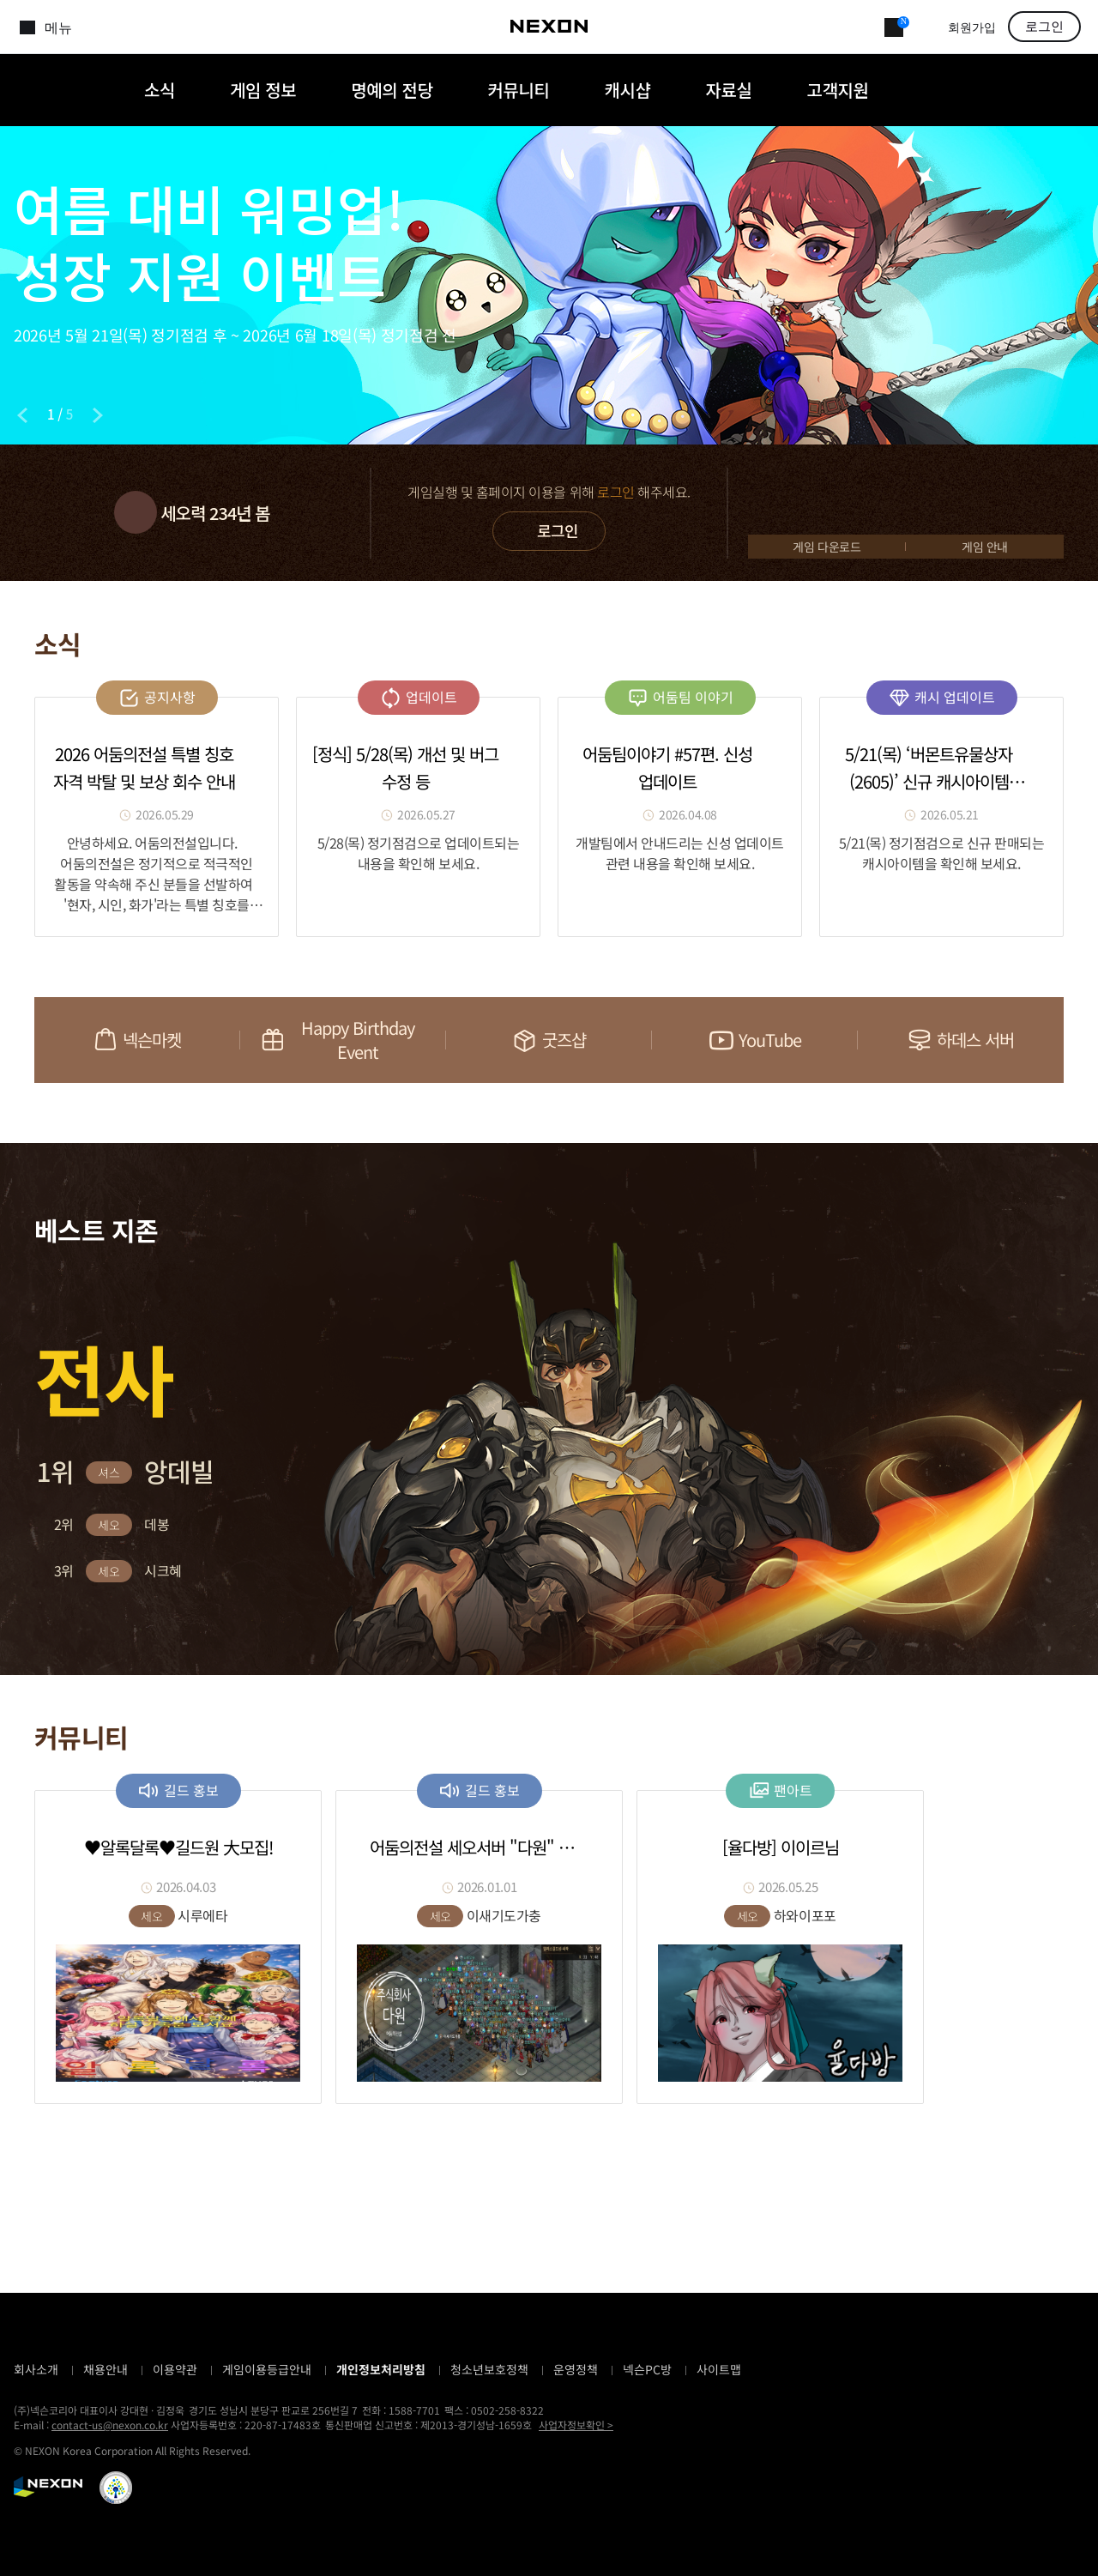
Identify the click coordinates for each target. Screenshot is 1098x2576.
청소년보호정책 (489, 2369)
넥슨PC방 (647, 2369)
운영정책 (575, 2369)
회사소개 (36, 2369)
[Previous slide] (22, 415)
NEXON (48, 2486)
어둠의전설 (59, 90)
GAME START (906, 501)
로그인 (1044, 26)
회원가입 (972, 27)
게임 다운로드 (826, 546)
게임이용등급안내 (266, 2369)
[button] (98, 1281)
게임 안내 (985, 546)
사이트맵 (719, 2369)
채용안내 (105, 2369)
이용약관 (175, 2369)
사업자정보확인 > (576, 2424)
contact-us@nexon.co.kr (109, 2424)
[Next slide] (98, 415)
